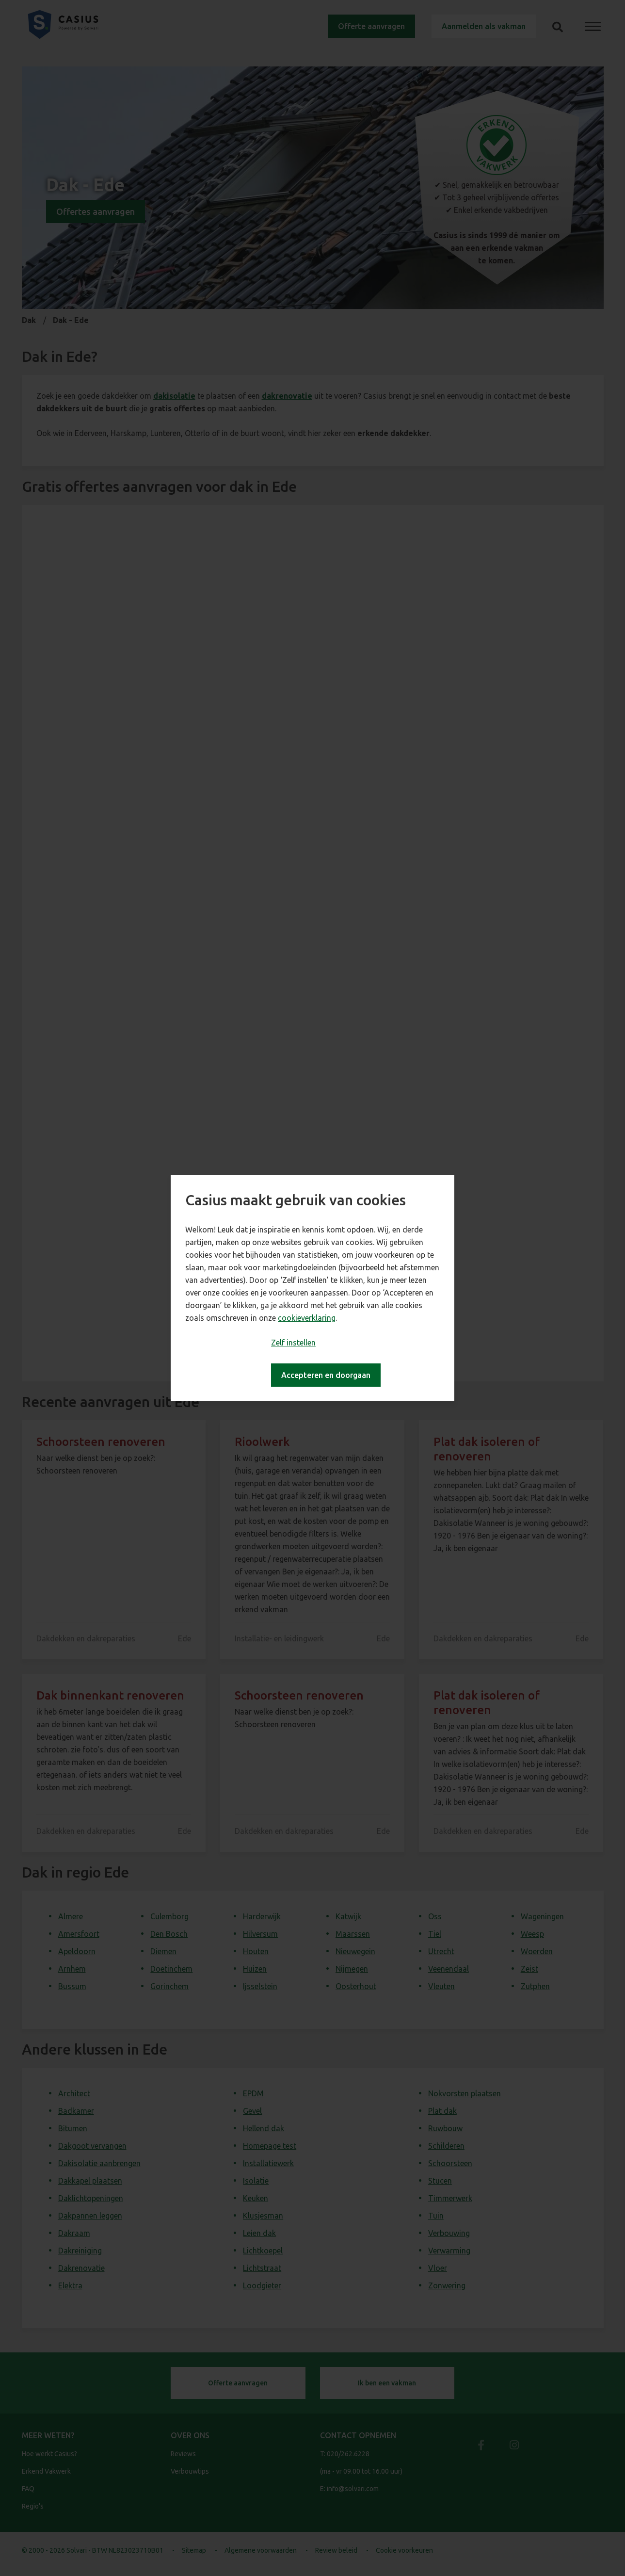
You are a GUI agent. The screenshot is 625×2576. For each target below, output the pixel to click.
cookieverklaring (307, 1317)
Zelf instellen (293, 1342)
